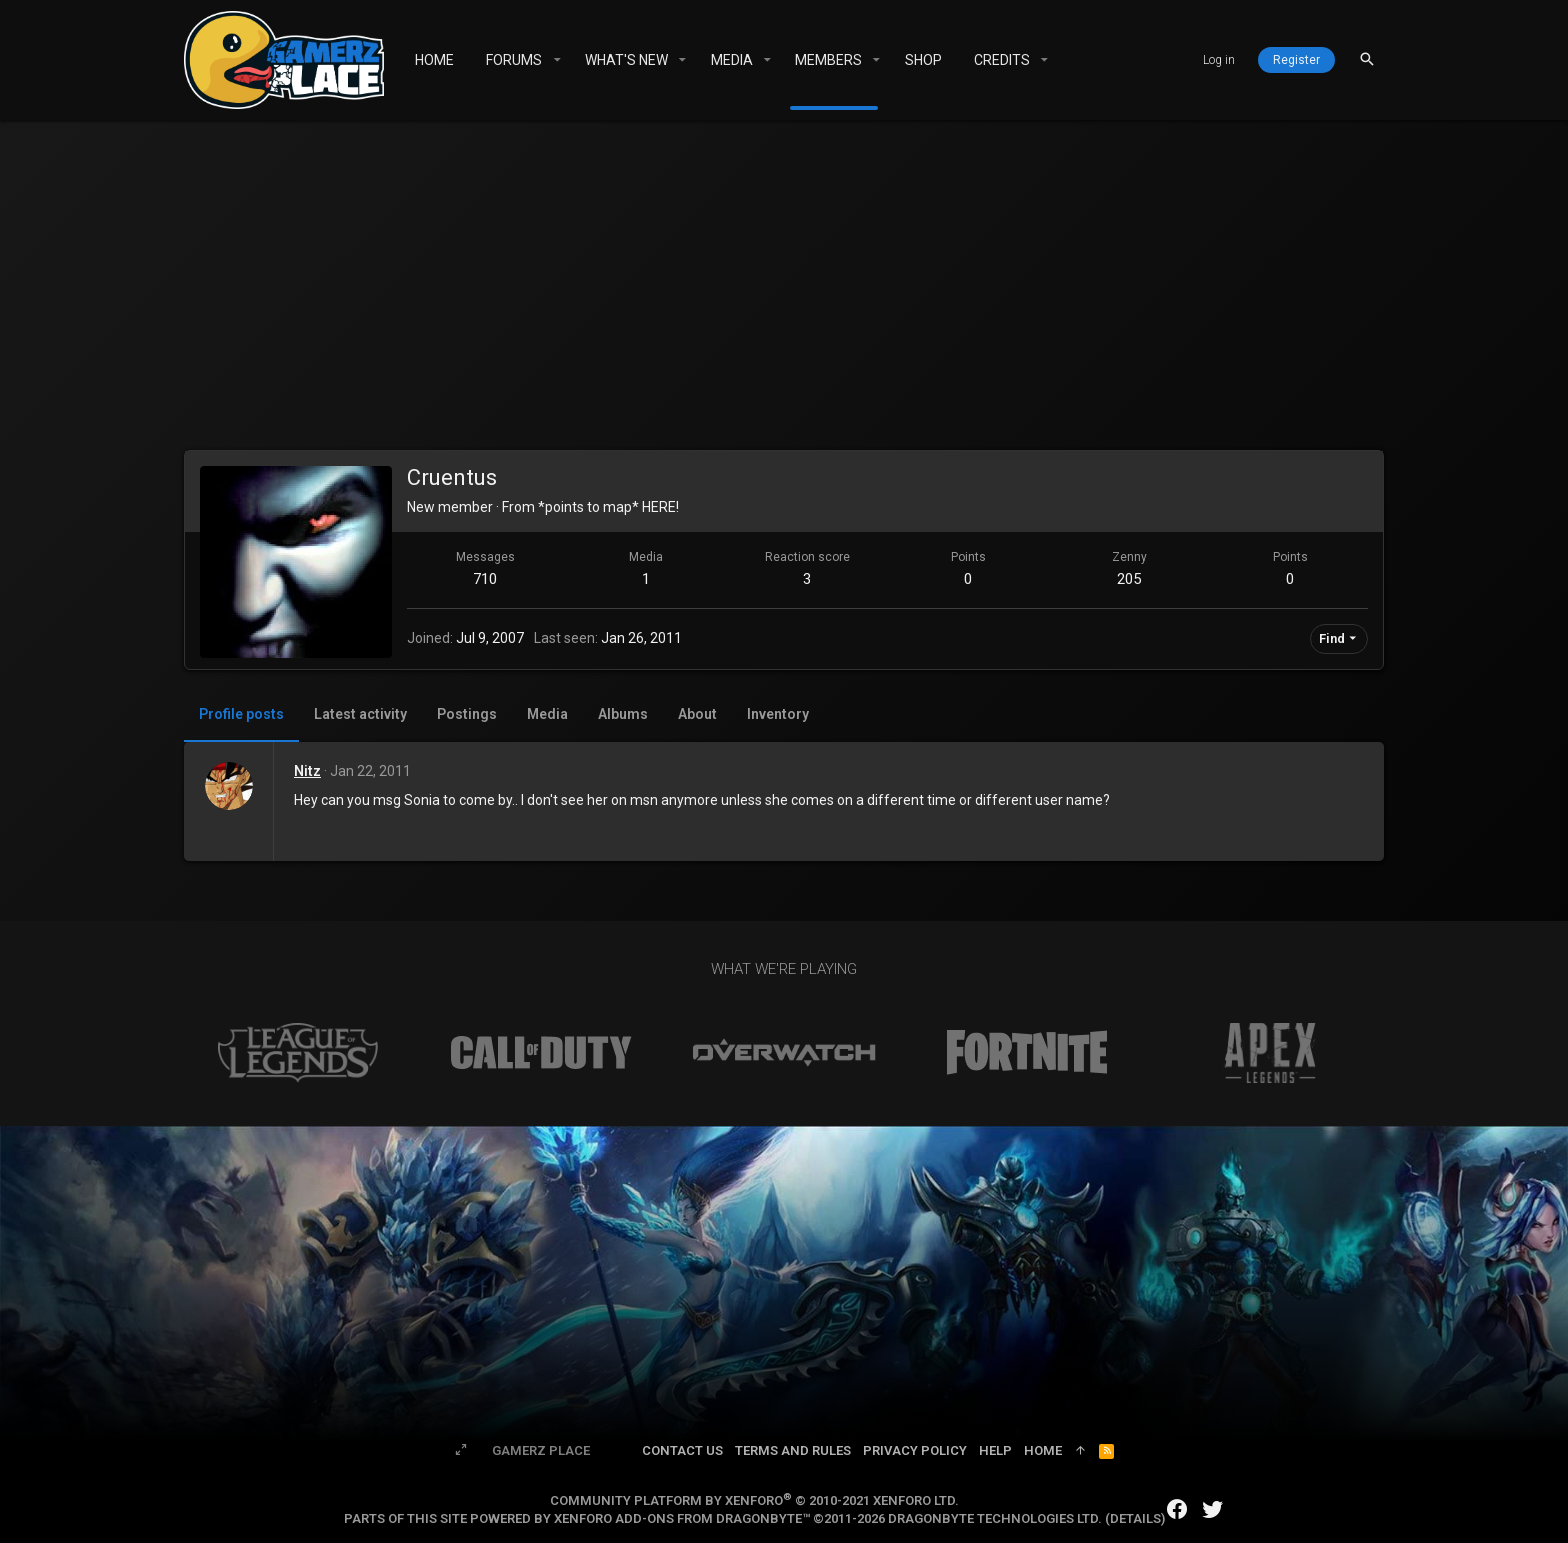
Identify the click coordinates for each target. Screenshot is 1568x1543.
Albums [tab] (623, 714)
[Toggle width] (461, 1451)
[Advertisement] (784, 290)
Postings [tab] (467, 714)
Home (1043, 1450)
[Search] (1367, 59)
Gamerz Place (541, 1450)
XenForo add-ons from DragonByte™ (682, 1518)
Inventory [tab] (778, 714)
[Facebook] (1177, 1509)
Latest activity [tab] (360, 714)
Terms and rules (793, 1450)
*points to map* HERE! (608, 507)
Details (1135, 1518)
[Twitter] (1213, 1509)
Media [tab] (547, 714)
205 (1129, 579)
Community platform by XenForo (754, 1500)
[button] (556, 60)
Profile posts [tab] (241, 714)
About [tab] (697, 714)
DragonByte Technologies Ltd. (995, 1518)
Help (995, 1450)
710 (485, 579)
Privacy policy (915, 1450)
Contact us (682, 1450)
